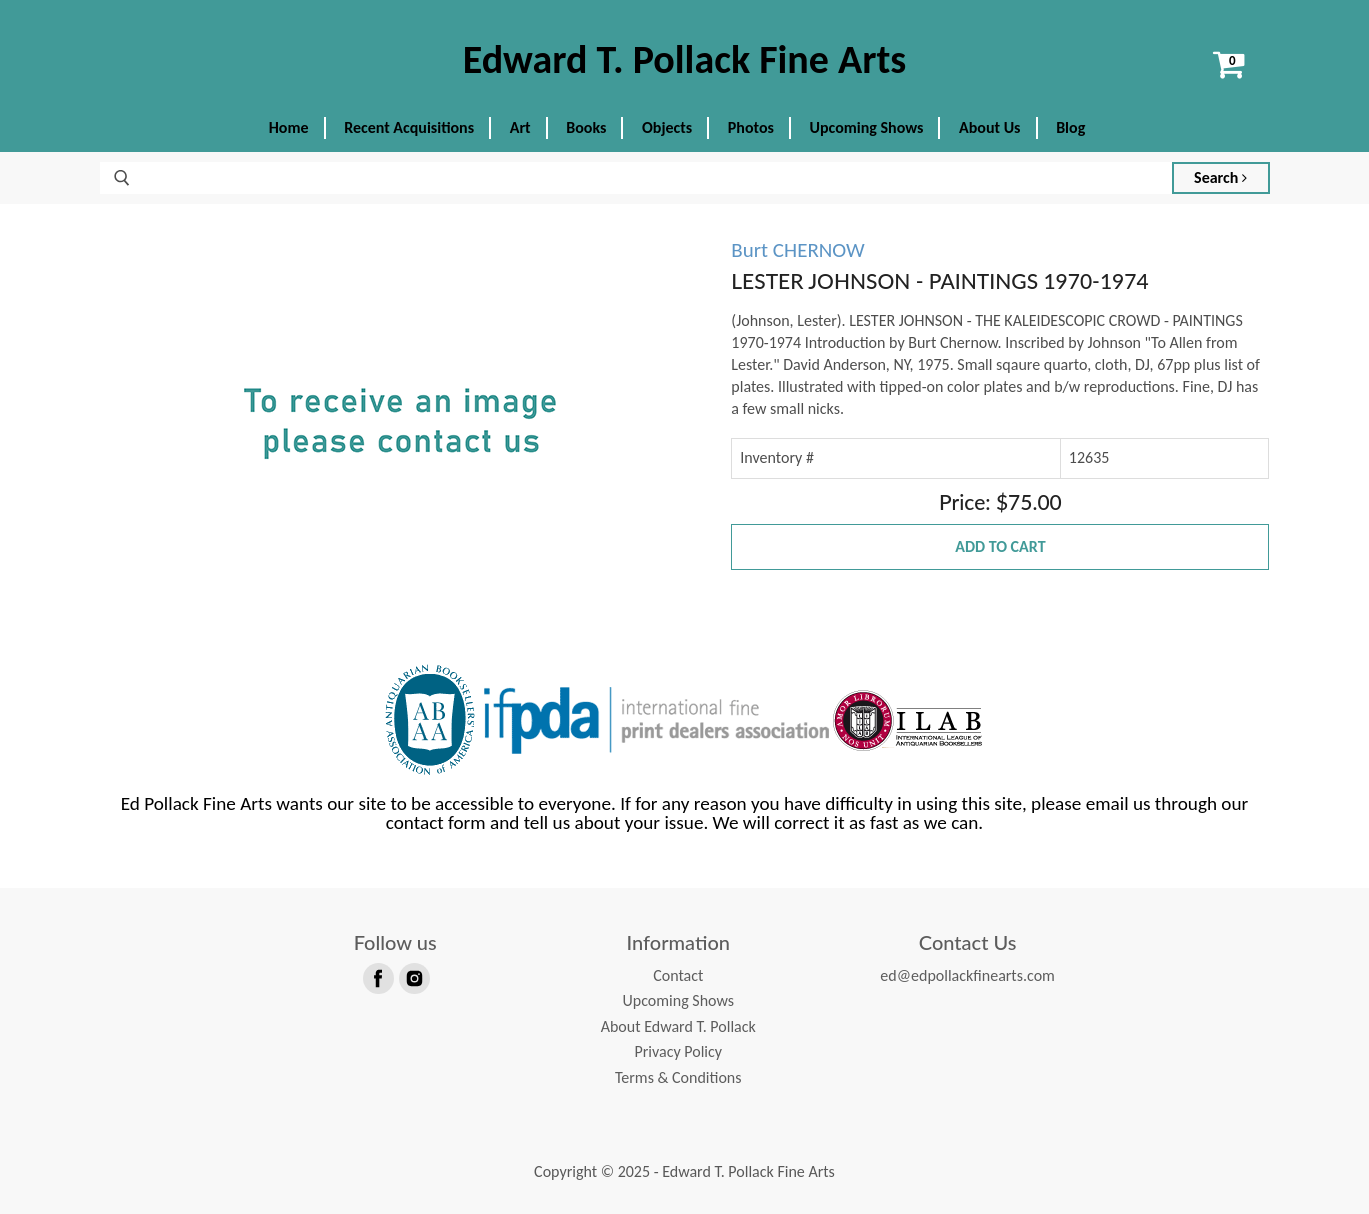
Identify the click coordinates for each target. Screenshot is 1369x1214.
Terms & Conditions (678, 1077)
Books (586, 127)
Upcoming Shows (867, 127)
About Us (989, 127)
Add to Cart (1000, 546)
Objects (667, 127)
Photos (751, 127)
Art (520, 127)
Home (289, 127)
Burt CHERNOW (797, 250)
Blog (1070, 127)
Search (1220, 177)
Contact (678, 975)
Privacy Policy (678, 1051)
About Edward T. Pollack (678, 1026)
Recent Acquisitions (409, 127)
